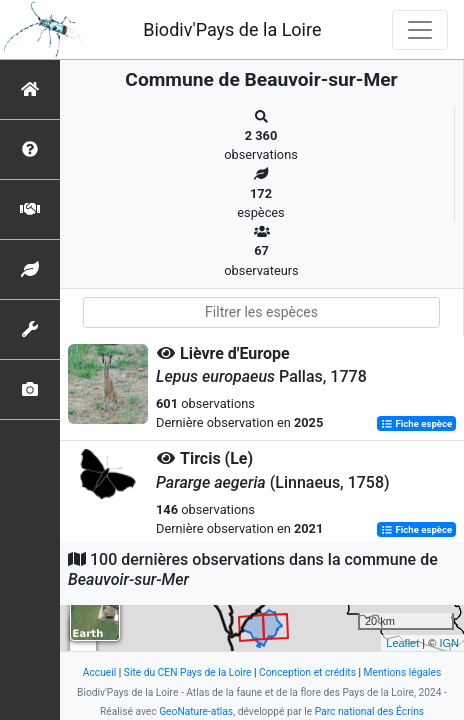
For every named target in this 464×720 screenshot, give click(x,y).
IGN (449, 643)
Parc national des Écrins (369, 711)
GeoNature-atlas (196, 711)
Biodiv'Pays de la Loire (232, 29)
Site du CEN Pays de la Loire (188, 672)
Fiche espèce (416, 423)
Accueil (99, 672)
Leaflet (402, 643)
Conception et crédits (307, 672)
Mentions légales (403, 672)
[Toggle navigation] (420, 30)
